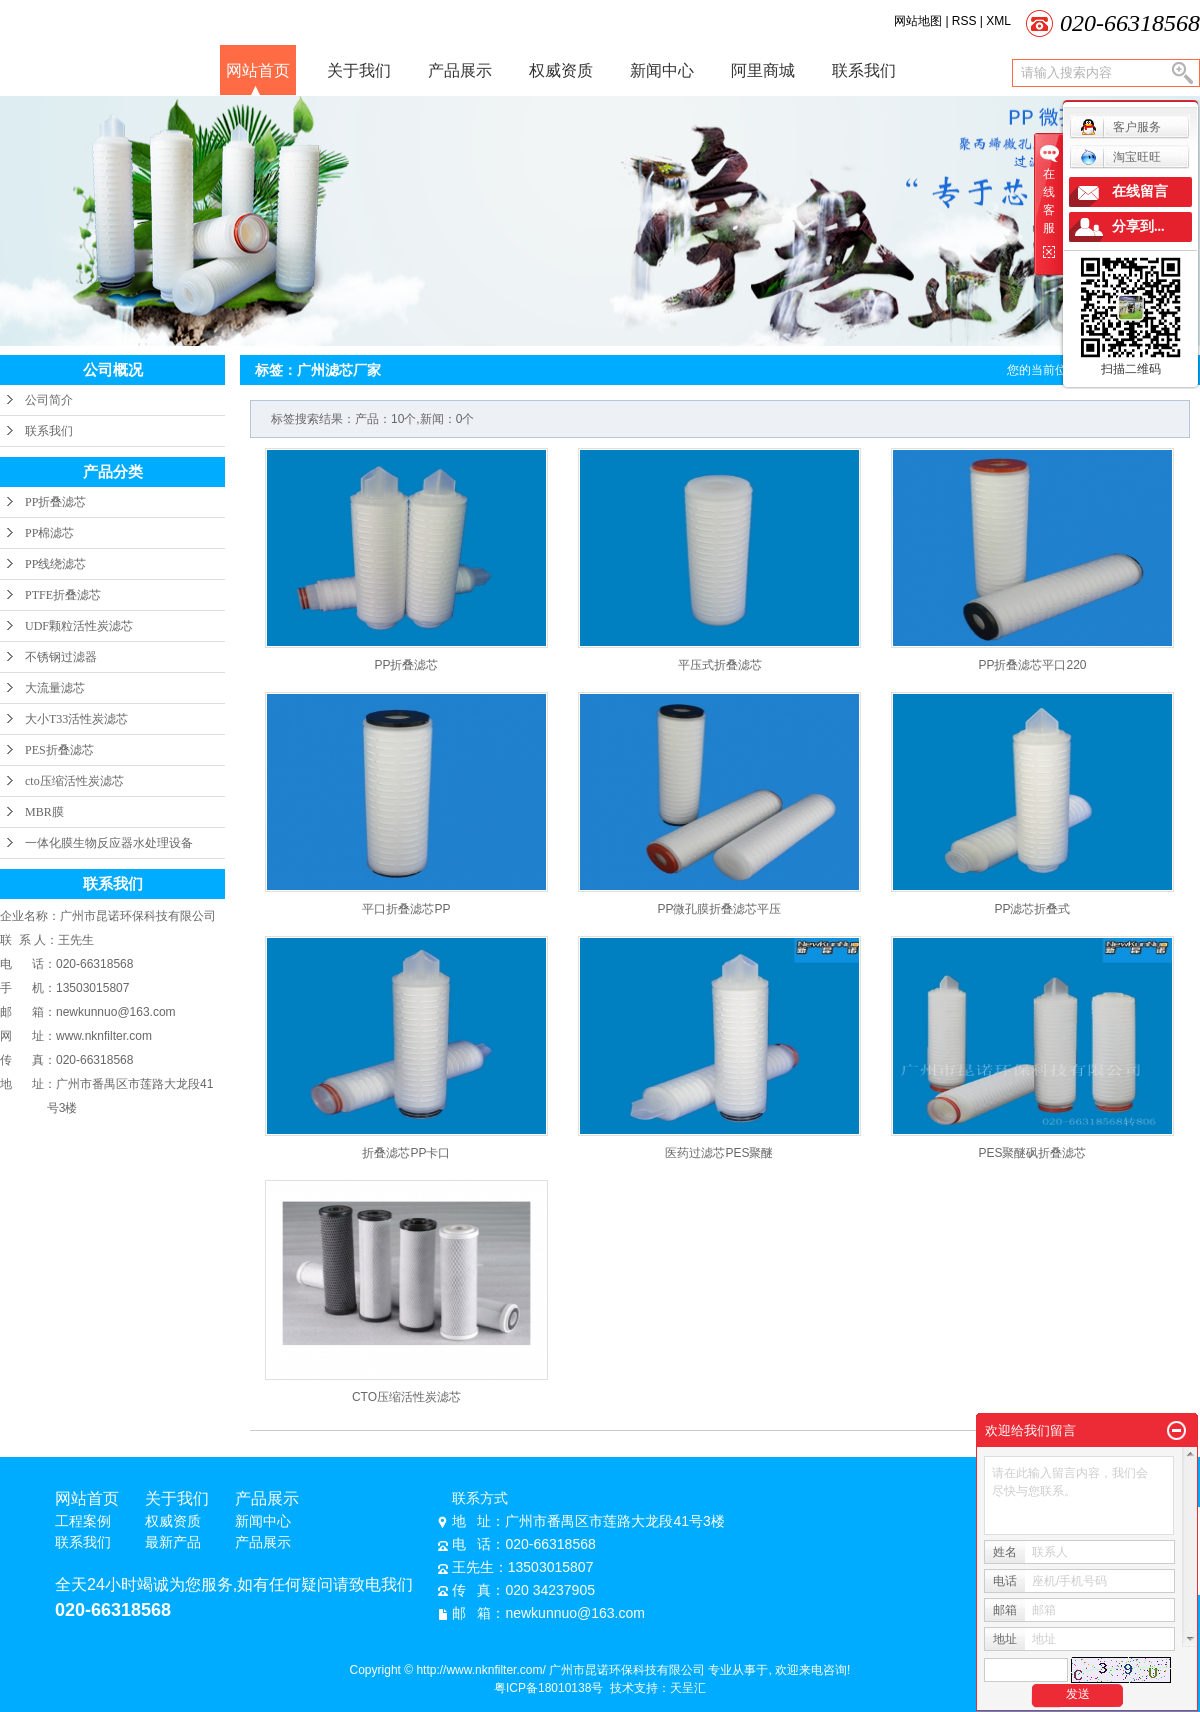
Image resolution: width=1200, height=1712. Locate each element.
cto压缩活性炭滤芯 (74, 781)
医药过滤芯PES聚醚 (719, 1153)
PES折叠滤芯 (59, 750)
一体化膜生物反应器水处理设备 (109, 843)
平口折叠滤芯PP (406, 909)
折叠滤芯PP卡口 (406, 1153)
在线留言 (1140, 191)
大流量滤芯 (55, 688)
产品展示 (460, 70)
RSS (964, 21)
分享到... (1138, 226)
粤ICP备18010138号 (548, 1688)
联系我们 (864, 70)
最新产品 (173, 1542)
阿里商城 (763, 70)
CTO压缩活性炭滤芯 (406, 1397)
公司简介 (49, 400)
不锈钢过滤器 (61, 657)
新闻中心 (662, 70)
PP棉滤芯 (49, 533)
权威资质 (561, 70)
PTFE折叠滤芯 (63, 595)
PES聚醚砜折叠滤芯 (1032, 1153)
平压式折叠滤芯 (720, 665)
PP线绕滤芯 (55, 564)
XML (998, 21)
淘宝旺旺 (1120, 157)
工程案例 (83, 1521)
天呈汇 (688, 1688)
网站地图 (919, 21)
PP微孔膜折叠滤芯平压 (719, 909)
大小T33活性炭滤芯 (76, 719)
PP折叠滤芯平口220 (1032, 665)
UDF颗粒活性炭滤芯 (79, 626)
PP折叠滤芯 (55, 502)
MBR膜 (44, 812)
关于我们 (359, 70)
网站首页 (258, 70)
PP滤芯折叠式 (1032, 909)
